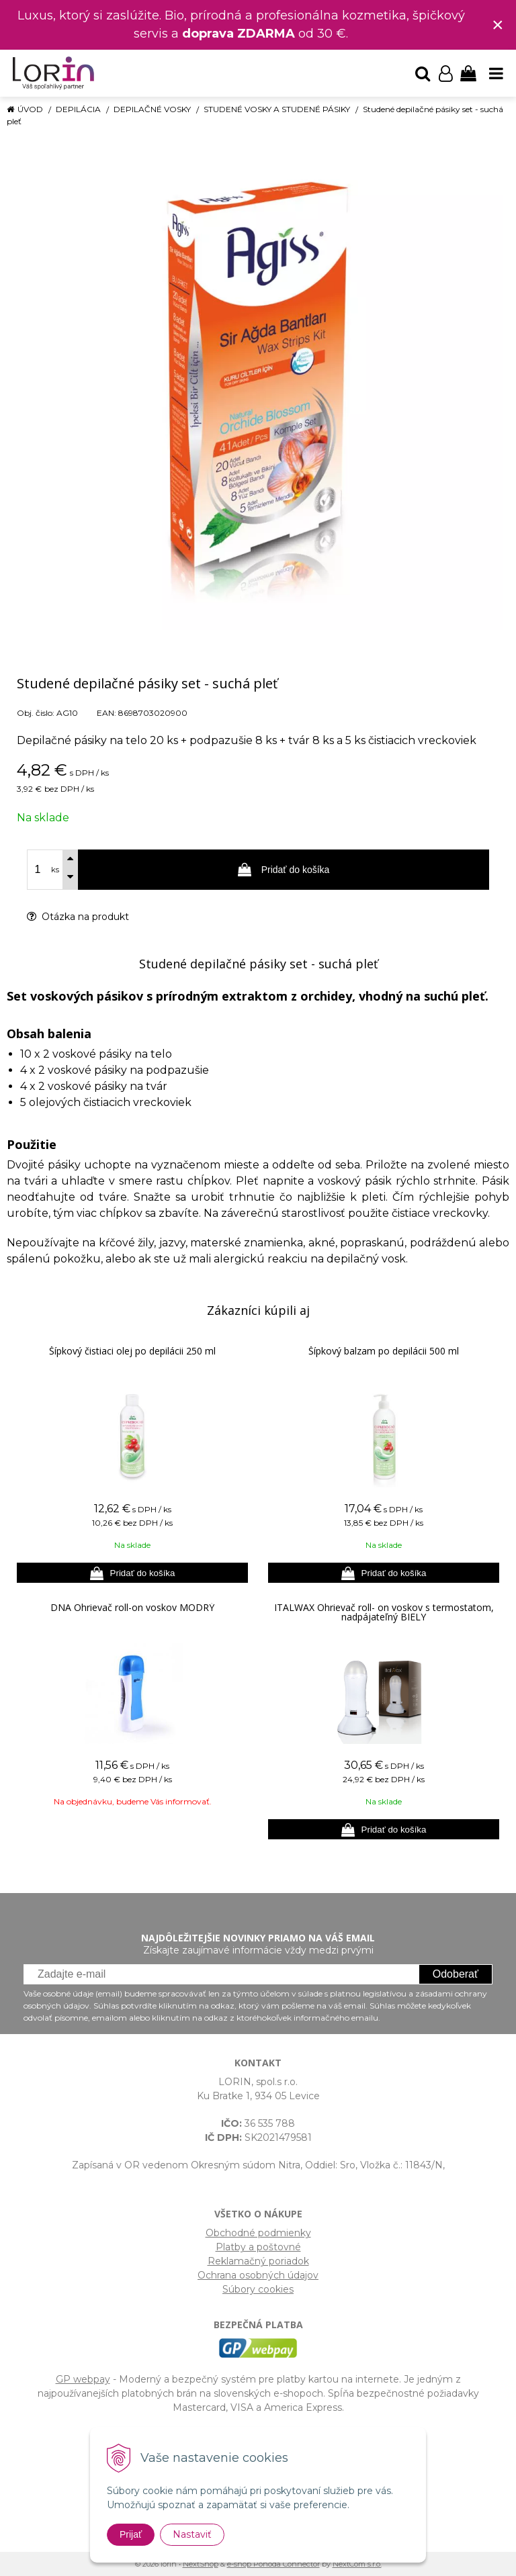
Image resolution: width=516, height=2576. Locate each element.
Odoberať (455, 1974)
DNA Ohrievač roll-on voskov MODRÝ (132, 1607)
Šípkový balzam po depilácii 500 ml (383, 1350)
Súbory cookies (258, 2289)
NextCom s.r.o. (357, 2564)
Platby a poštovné (258, 2247)
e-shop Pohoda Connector (273, 2564)
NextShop (200, 2564)
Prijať (131, 2534)
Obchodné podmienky (258, 2233)
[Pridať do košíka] (132, 1573)
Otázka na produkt (78, 917)
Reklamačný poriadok (258, 2261)
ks (55, 869)
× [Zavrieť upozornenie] (498, 24)
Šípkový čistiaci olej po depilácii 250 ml (132, 1350)
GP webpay (83, 2379)
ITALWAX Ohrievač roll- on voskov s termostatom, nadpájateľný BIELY (384, 1612)
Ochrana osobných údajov (258, 2275)
